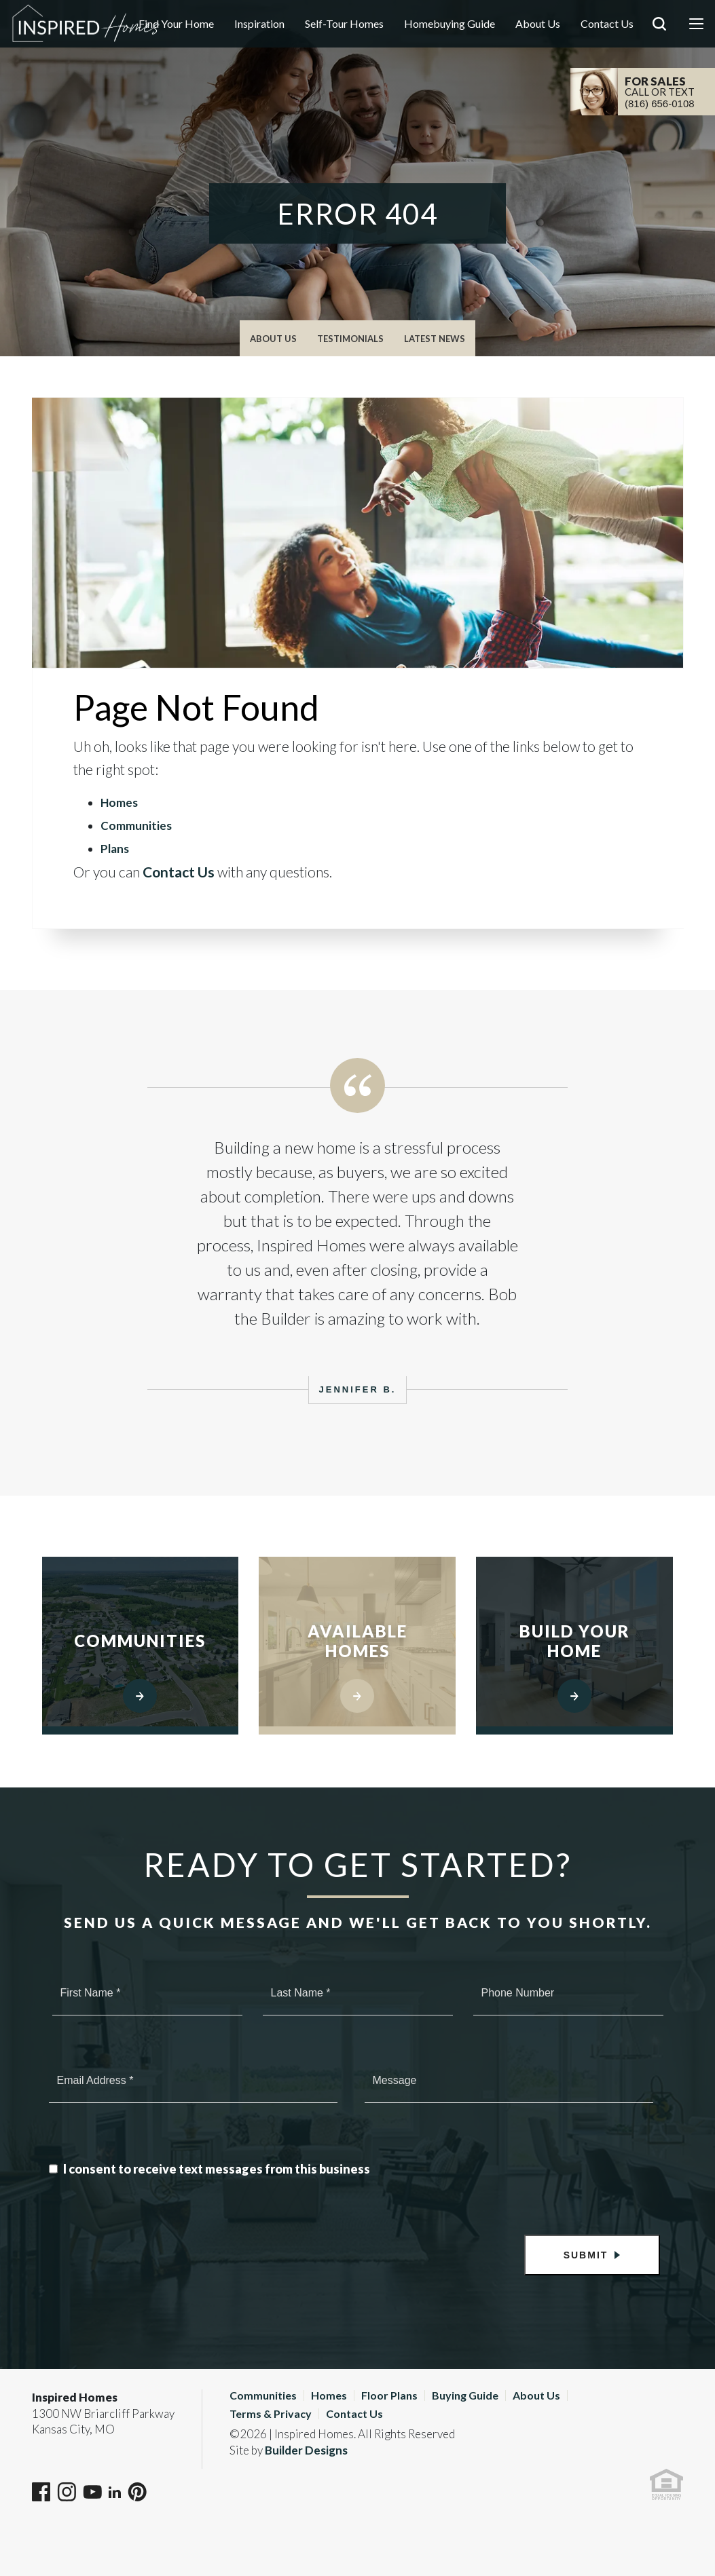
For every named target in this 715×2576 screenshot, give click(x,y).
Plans (114, 848)
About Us (537, 23)
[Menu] (696, 24)
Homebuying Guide (449, 23)
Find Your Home (176, 23)
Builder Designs (306, 2450)
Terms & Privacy (271, 2413)
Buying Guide (465, 2395)
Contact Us (607, 23)
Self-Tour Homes (344, 23)
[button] (659, 43)
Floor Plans (389, 2395)
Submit (586, 2255)
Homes (119, 802)
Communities (136, 825)
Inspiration (259, 23)
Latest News (434, 338)
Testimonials (350, 338)
